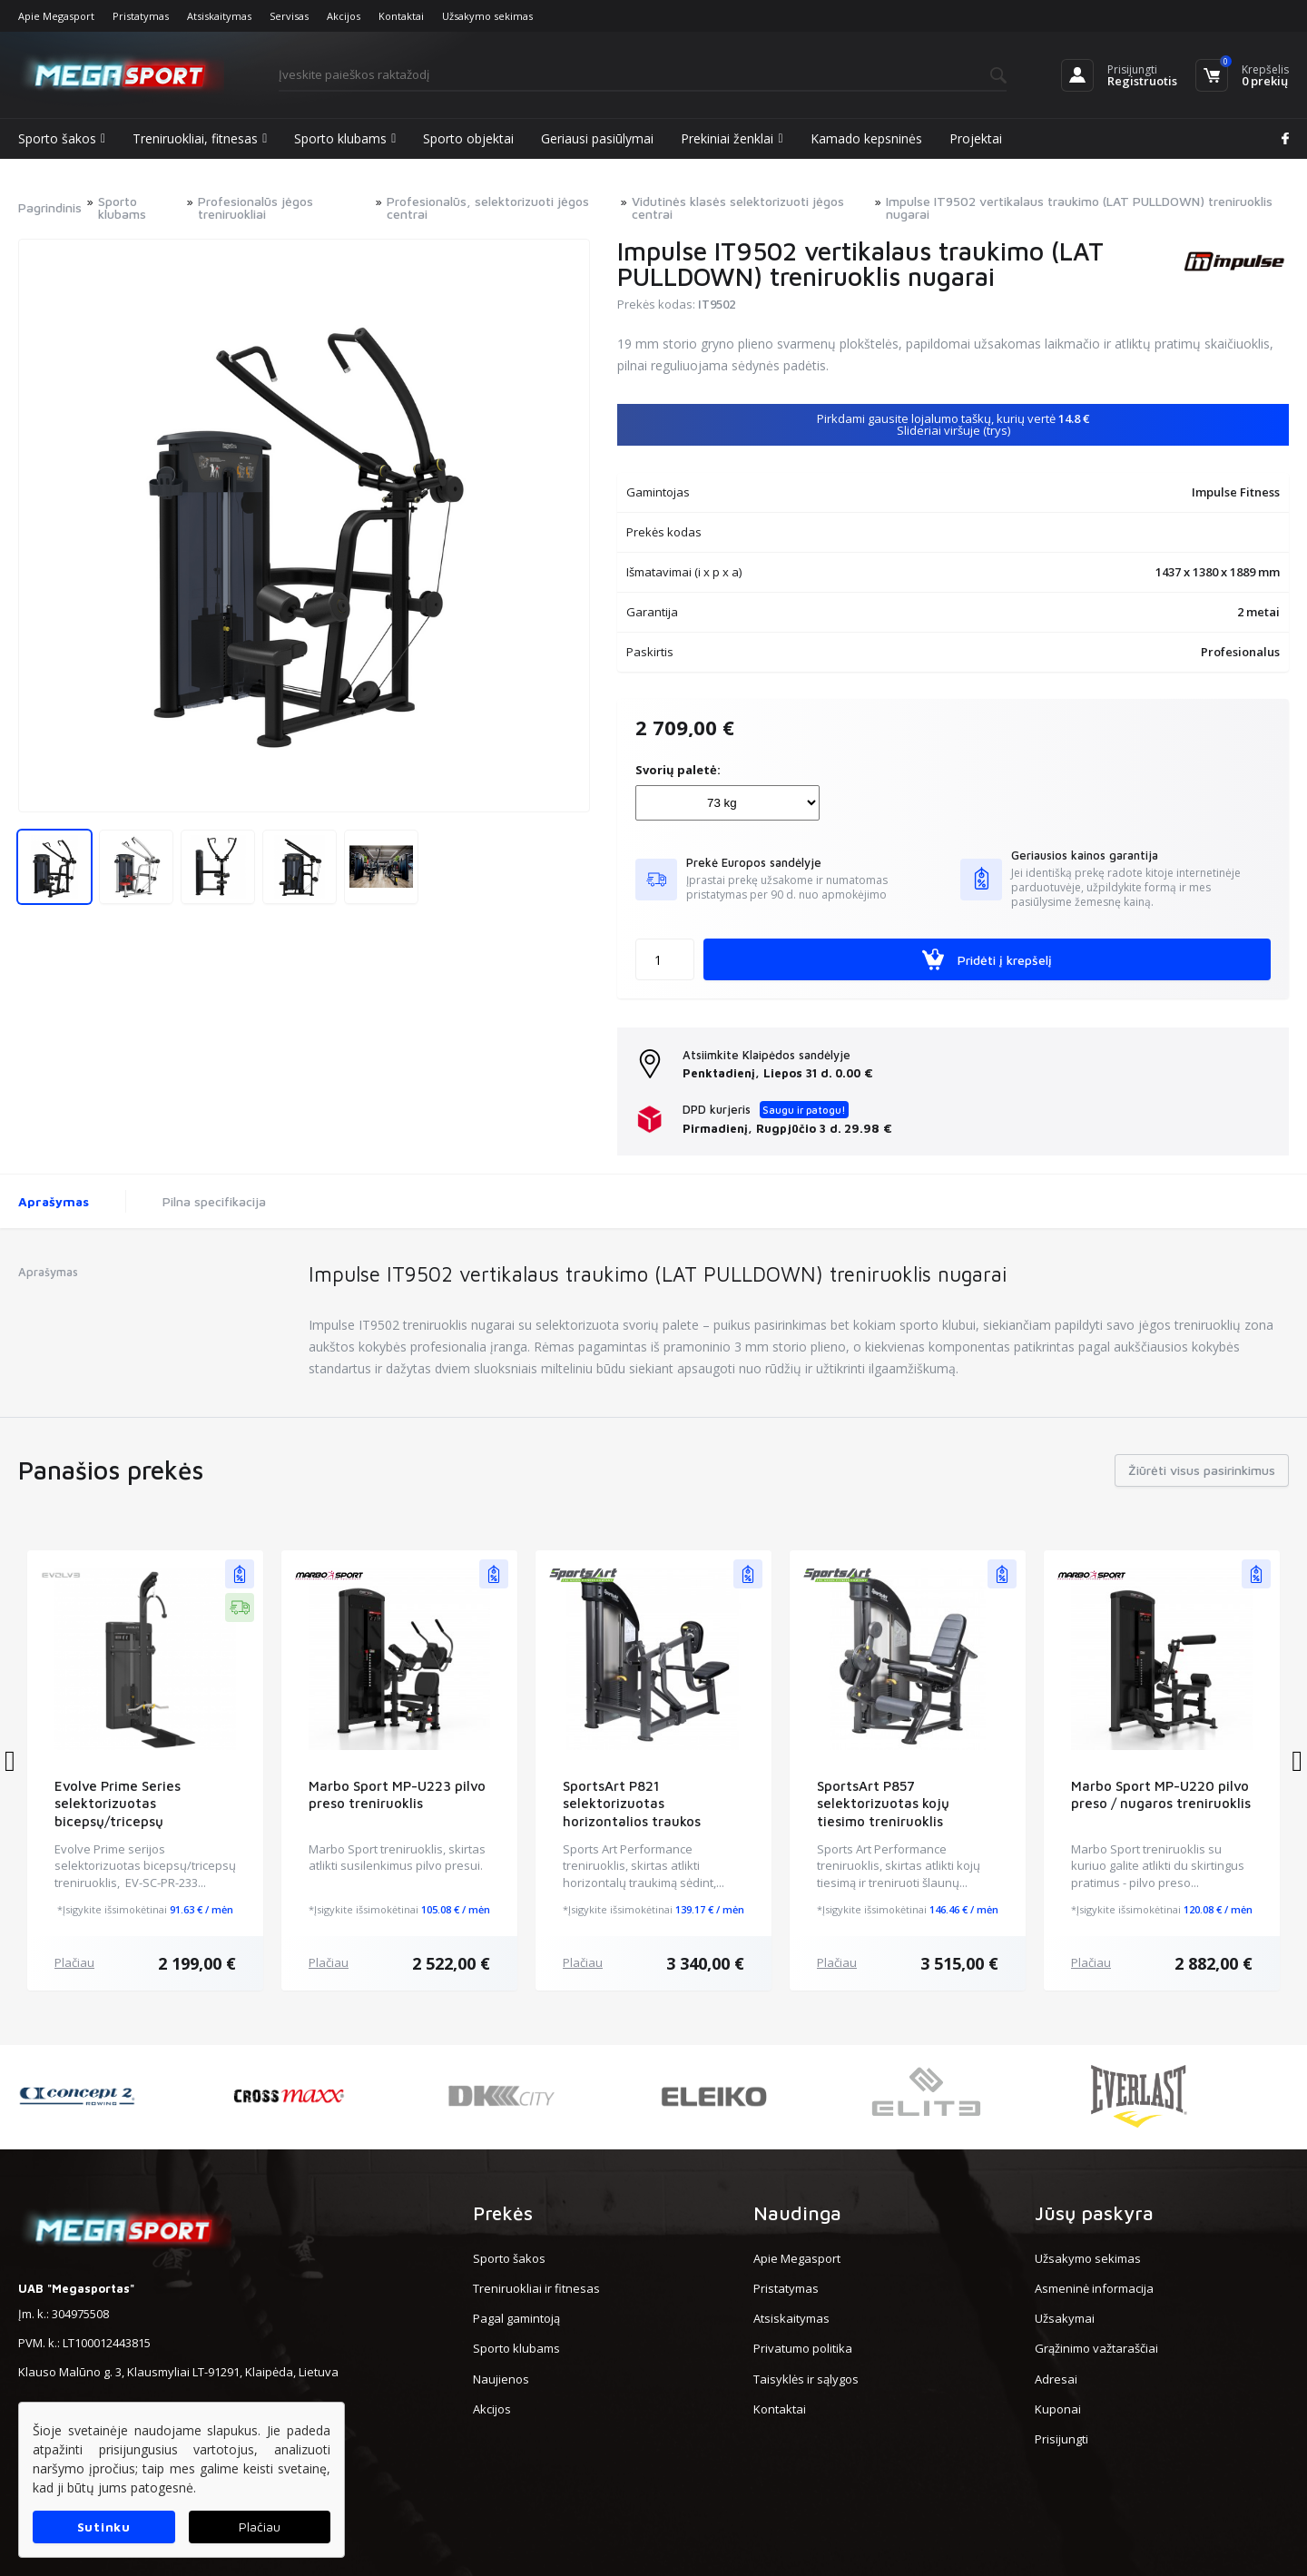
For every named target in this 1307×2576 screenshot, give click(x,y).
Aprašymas (53, 1201)
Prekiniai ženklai (731, 139)
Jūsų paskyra (1094, 2213)
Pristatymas (141, 16)
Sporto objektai (468, 138)
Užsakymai (1065, 2318)
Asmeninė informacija (1094, 2288)
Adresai (1056, 2379)
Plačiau (74, 1962)
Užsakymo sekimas (487, 16)
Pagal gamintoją (516, 2318)
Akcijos (343, 16)
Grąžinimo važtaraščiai (1096, 2348)
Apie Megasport (56, 16)
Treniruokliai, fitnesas (200, 139)
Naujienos (501, 2379)
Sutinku (104, 2526)
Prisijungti (1132, 69)
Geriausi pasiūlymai (597, 138)
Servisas (289, 16)
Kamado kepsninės (866, 138)
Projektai (975, 138)
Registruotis (1142, 81)
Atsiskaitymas (219, 16)
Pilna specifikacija (214, 1201)
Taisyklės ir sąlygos (806, 2379)
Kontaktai (401, 16)
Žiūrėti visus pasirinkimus (1201, 1470)
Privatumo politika (802, 2348)
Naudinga (797, 2213)
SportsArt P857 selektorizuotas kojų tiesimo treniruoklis (883, 1804)
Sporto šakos (61, 139)
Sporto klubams (345, 139)
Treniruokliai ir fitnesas (536, 2288)
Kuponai (1058, 2409)
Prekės (503, 2213)
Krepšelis (1265, 69)
